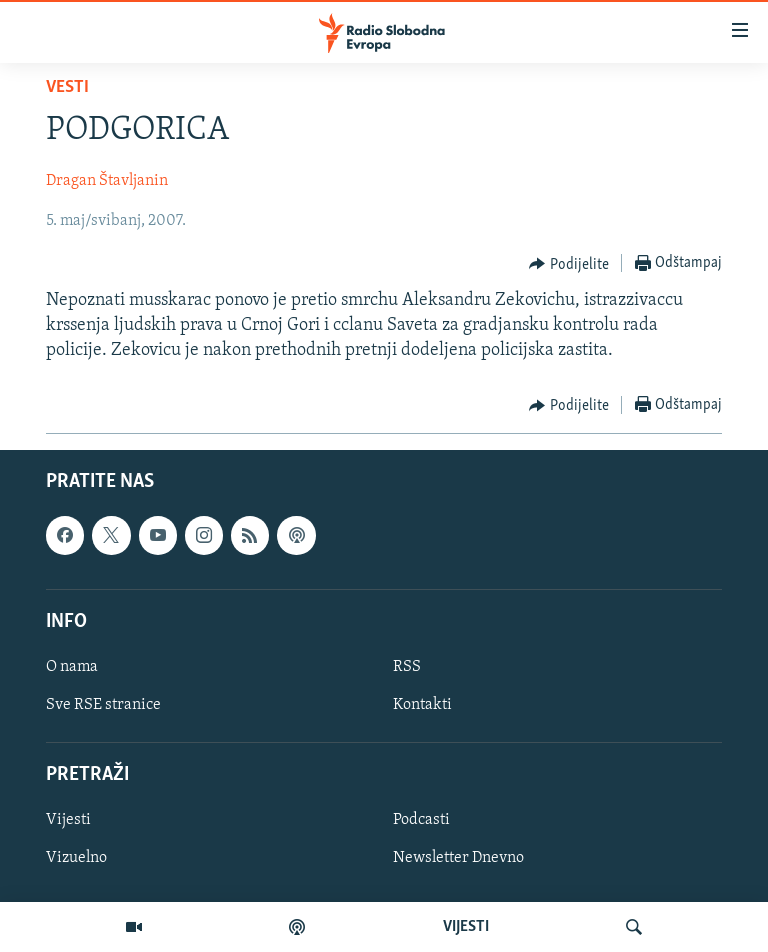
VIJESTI (466, 927)
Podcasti (421, 821)
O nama (72, 667)
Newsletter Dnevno (458, 859)
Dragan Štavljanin (107, 181)
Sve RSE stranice (103, 705)
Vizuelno (76, 859)
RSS (407, 667)
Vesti (67, 87)
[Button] (569, 264)
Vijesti (68, 821)
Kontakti (422, 705)
